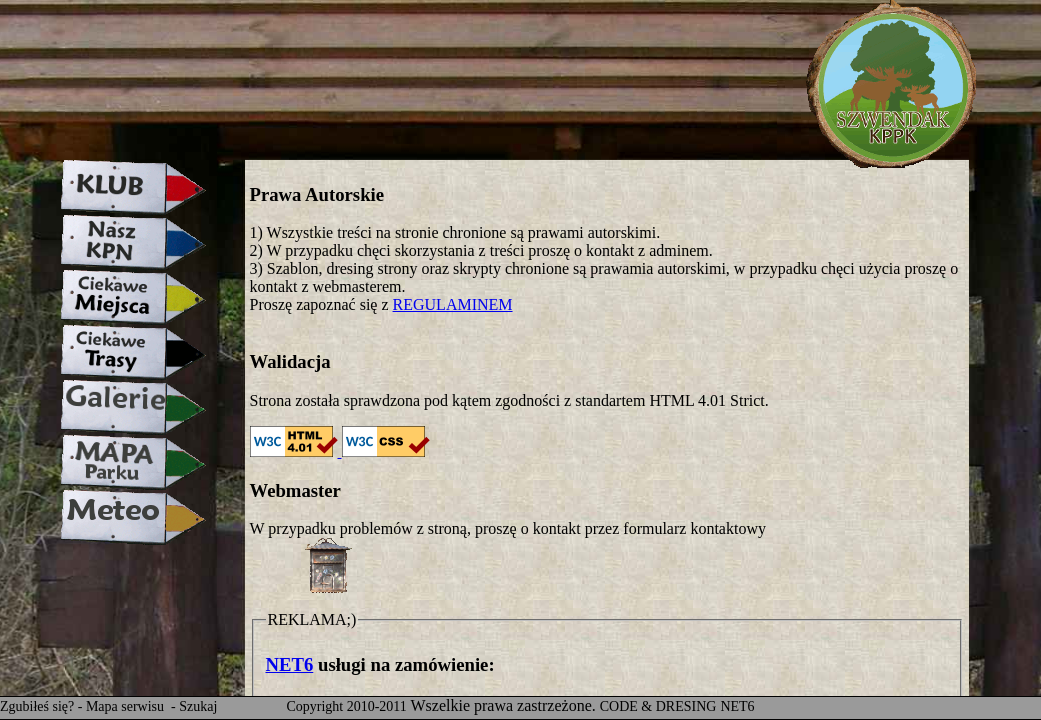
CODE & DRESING (658, 706)
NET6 (290, 664)
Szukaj (198, 706)
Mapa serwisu (127, 706)
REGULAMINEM (453, 304)
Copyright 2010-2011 (346, 706)
